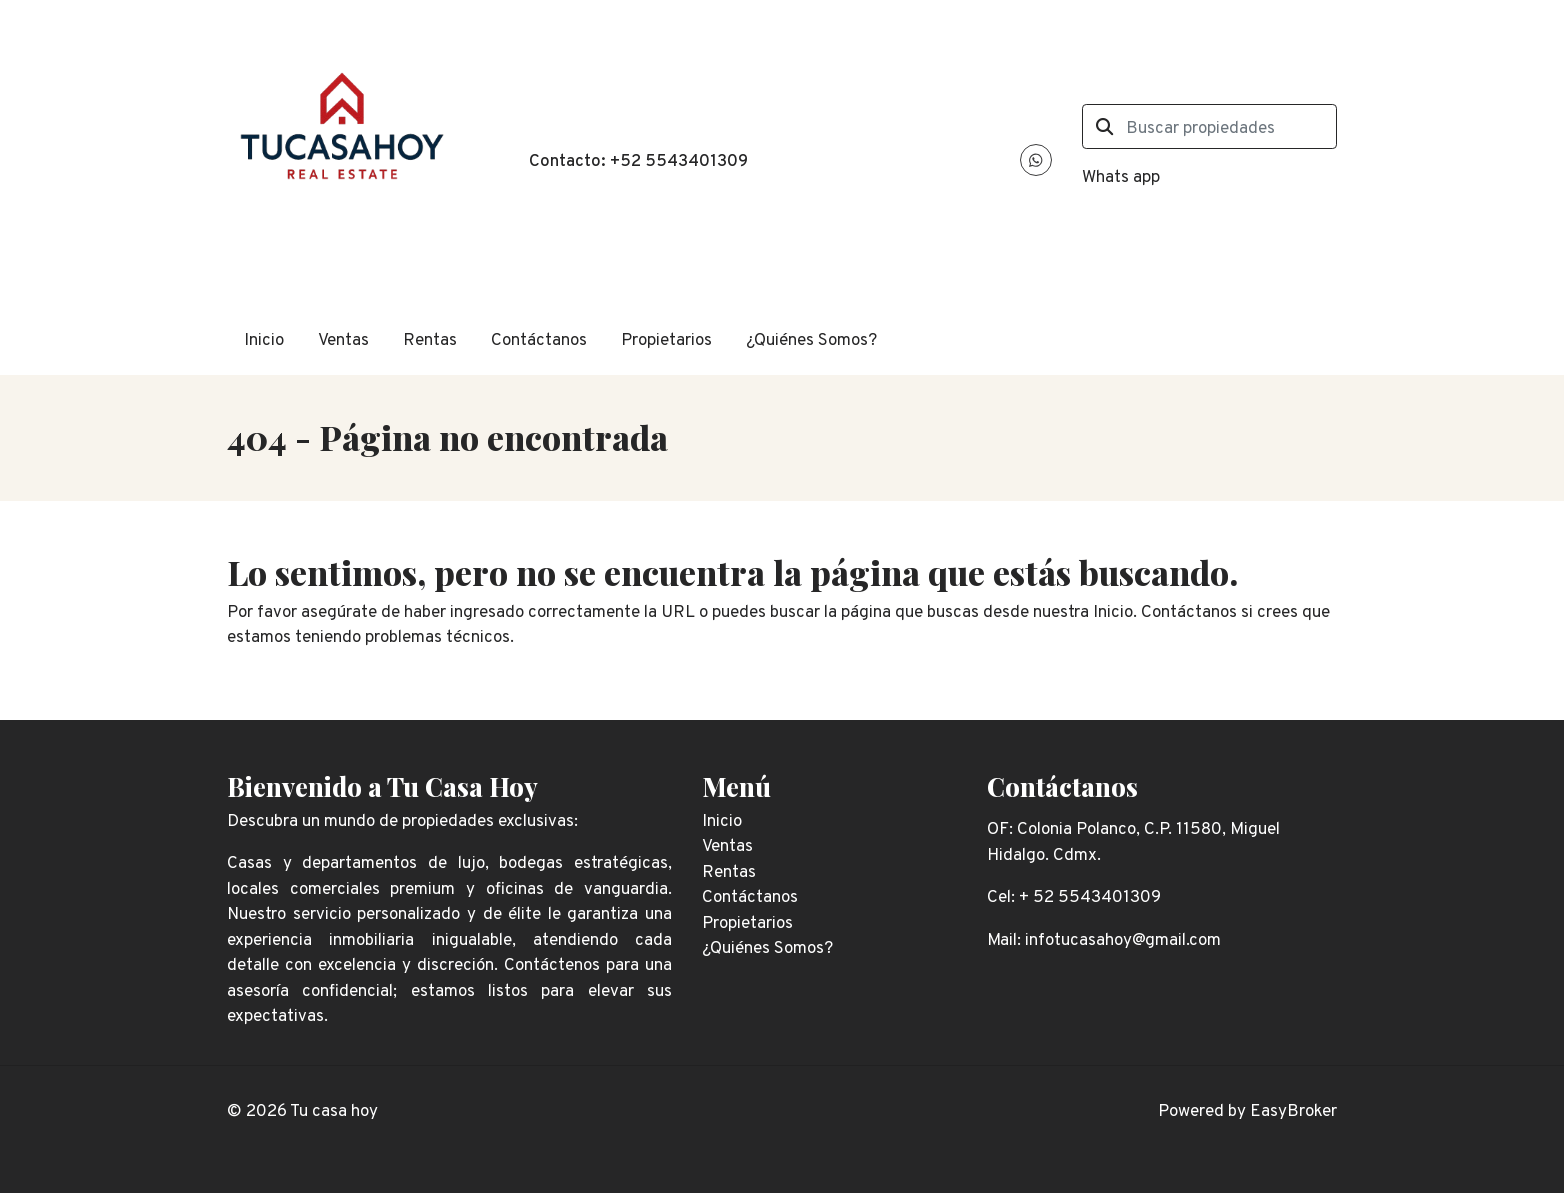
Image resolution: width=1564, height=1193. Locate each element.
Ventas (343, 341)
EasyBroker (1293, 1112)
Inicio (264, 341)
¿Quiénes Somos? (811, 341)
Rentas (430, 341)
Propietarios (666, 341)
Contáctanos (539, 341)
